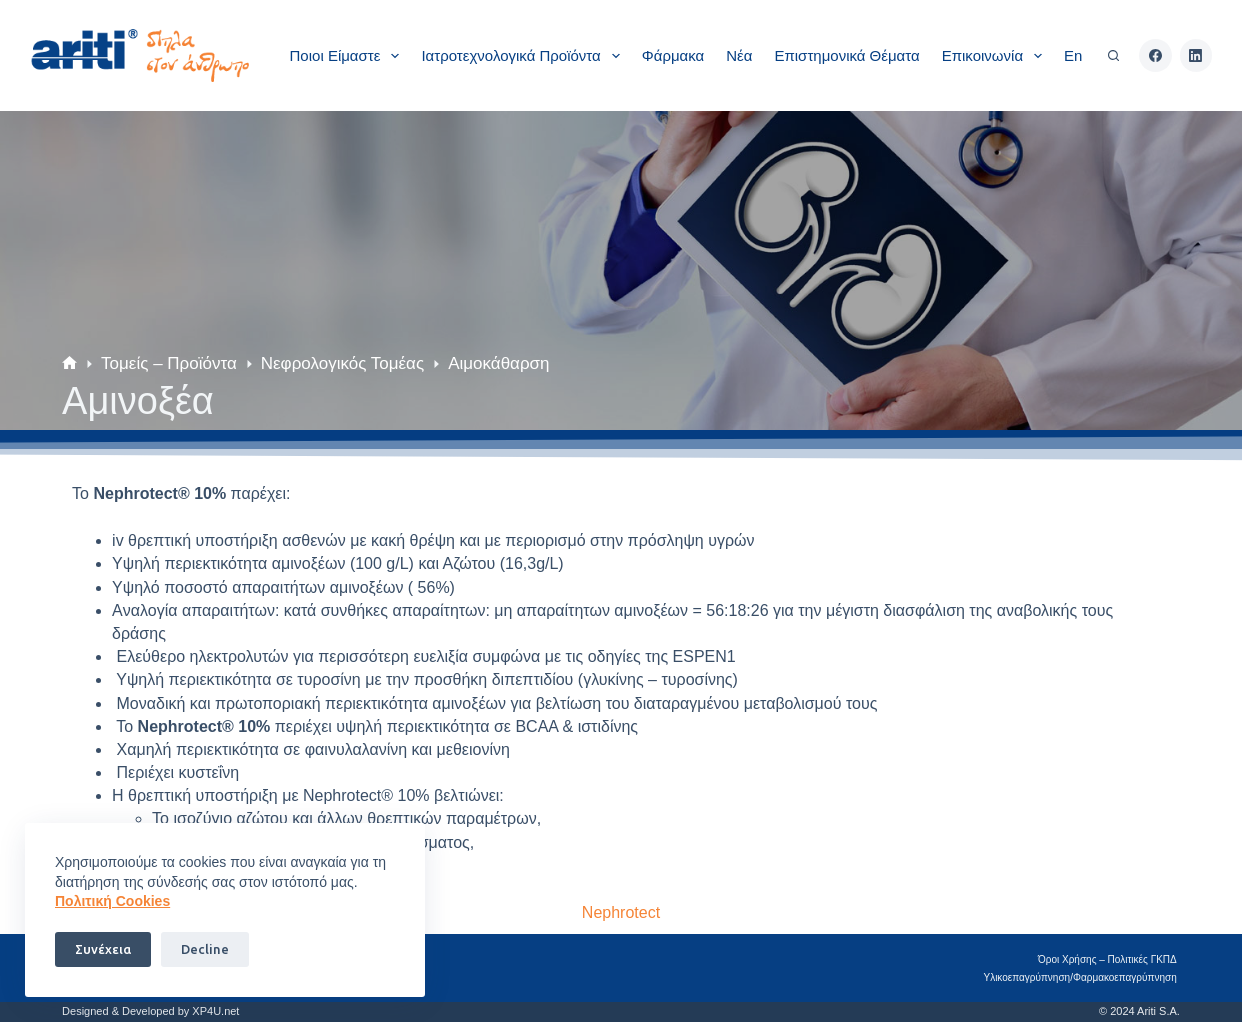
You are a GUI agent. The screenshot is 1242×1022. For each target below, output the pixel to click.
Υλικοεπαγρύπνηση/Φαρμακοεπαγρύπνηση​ (1083, 977)
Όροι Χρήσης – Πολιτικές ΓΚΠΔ (1110, 959)
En (1073, 55)
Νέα (739, 55)
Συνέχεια (103, 949)
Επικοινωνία (996, 56)
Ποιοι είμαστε (349, 56)
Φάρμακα (673, 55)
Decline (205, 949)
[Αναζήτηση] (1113, 55)
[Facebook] (1155, 55)
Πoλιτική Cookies (112, 901)
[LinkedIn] (1196, 55)
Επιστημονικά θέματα (846, 55)
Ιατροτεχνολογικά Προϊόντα (524, 56)
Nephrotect (621, 912)
